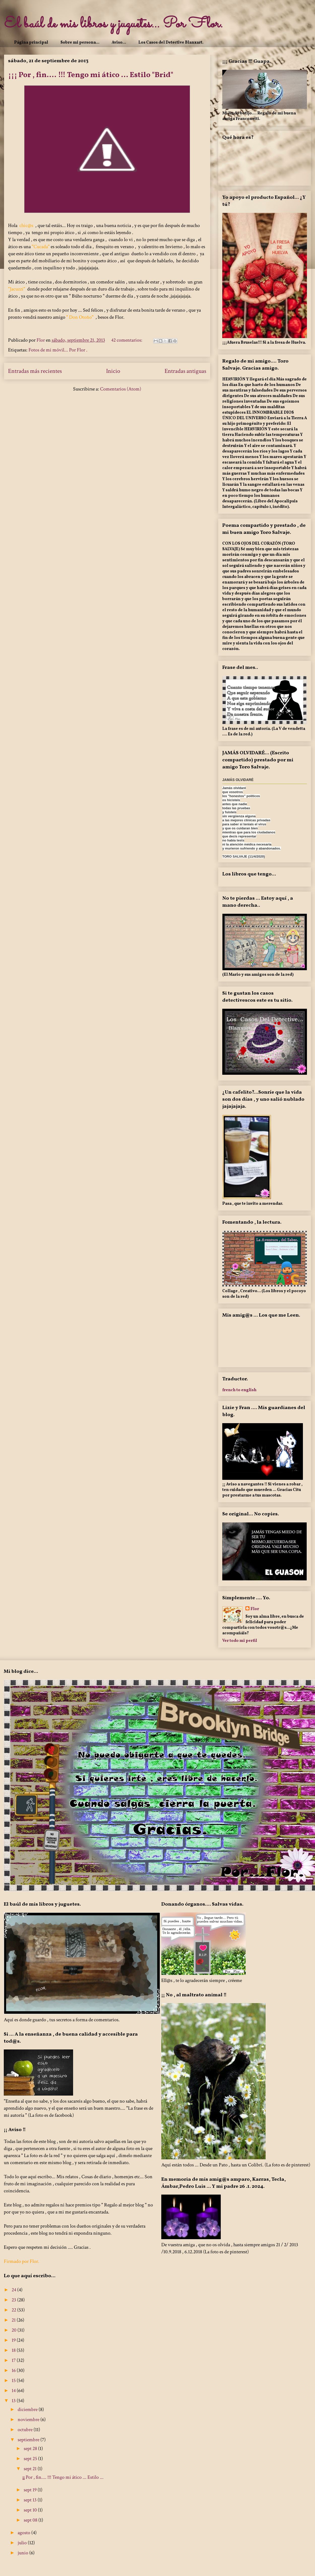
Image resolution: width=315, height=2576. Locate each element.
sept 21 (31, 2468)
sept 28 (31, 2448)
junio (23, 2553)
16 (14, 2370)
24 (14, 2290)
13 (14, 2400)
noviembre (29, 2419)
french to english (239, 1389)
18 (14, 2350)
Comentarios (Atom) (120, 389)
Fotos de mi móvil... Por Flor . (57, 350)
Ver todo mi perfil (239, 1641)
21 (14, 2320)
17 (14, 2360)
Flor (254, 1609)
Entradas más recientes (35, 371)
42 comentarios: (127, 340)
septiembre (29, 2439)
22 (14, 2310)
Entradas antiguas (185, 371)
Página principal (31, 42)
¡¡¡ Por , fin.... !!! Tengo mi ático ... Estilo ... (63, 2477)
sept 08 (31, 2520)
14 (14, 2390)
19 (14, 2340)
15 (14, 2380)
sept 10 (31, 2510)
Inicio (113, 371)
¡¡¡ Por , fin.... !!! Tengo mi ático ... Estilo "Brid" (90, 75)
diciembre (28, 2409)
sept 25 (31, 2458)
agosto (24, 2532)
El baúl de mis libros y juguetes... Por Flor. (113, 24)
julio (23, 2542)
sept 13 (31, 2500)
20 (14, 2330)
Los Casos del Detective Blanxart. (170, 42)
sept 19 (31, 2490)
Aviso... (119, 42)
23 (14, 2300)
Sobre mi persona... (79, 42)
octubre (26, 2429)
